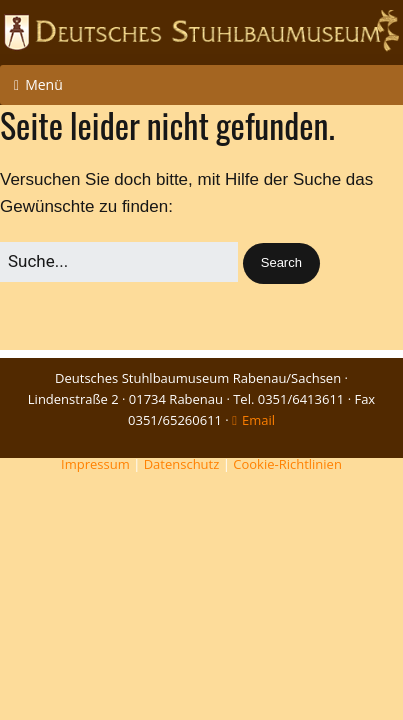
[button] (281, 263)
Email (258, 420)
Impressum (95, 464)
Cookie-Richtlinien (287, 464)
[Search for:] (119, 261)
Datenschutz (182, 464)
